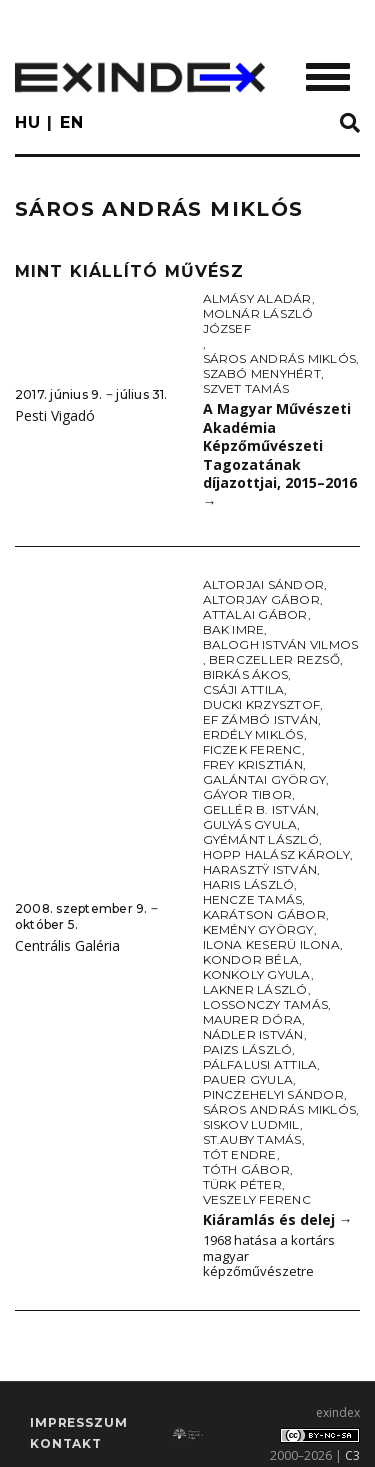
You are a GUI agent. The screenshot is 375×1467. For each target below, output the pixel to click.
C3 (352, 1455)
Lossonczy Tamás (266, 1004)
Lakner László (255, 989)
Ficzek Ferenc (252, 749)
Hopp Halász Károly (276, 854)
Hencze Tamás (253, 899)
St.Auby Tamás (252, 1139)
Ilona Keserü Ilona (271, 944)
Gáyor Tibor (248, 794)
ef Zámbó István (261, 719)
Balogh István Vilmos (281, 644)
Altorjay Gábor (261, 599)
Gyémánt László (261, 839)
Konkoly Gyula (257, 974)
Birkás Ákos (246, 674)
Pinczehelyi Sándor (273, 1094)
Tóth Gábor (246, 1169)
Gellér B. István (260, 809)
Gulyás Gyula (250, 824)
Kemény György (258, 929)
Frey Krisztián (253, 764)
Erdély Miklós (253, 734)
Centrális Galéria (67, 945)
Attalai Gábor (255, 614)
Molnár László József (258, 321)
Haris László (249, 884)
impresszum (78, 1422)
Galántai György (265, 779)
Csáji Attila (244, 689)
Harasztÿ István (260, 869)
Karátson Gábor (264, 914)
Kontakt (66, 1443)
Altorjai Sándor (264, 584)
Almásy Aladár (257, 298)
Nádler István (253, 1034)
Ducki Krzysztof (262, 704)
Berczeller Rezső (274, 659)
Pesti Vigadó (55, 415)
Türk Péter (242, 1184)
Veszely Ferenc (257, 1199)
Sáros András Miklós (280, 358)
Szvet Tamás (246, 388)
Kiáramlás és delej (278, 1219)
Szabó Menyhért (262, 373)
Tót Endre (240, 1154)
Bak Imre (234, 629)
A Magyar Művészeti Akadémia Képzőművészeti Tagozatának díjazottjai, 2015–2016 (280, 455)
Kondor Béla (251, 959)
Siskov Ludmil (251, 1124)
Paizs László (248, 1049)
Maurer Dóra (253, 1019)
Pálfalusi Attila (260, 1064)
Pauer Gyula (248, 1079)
